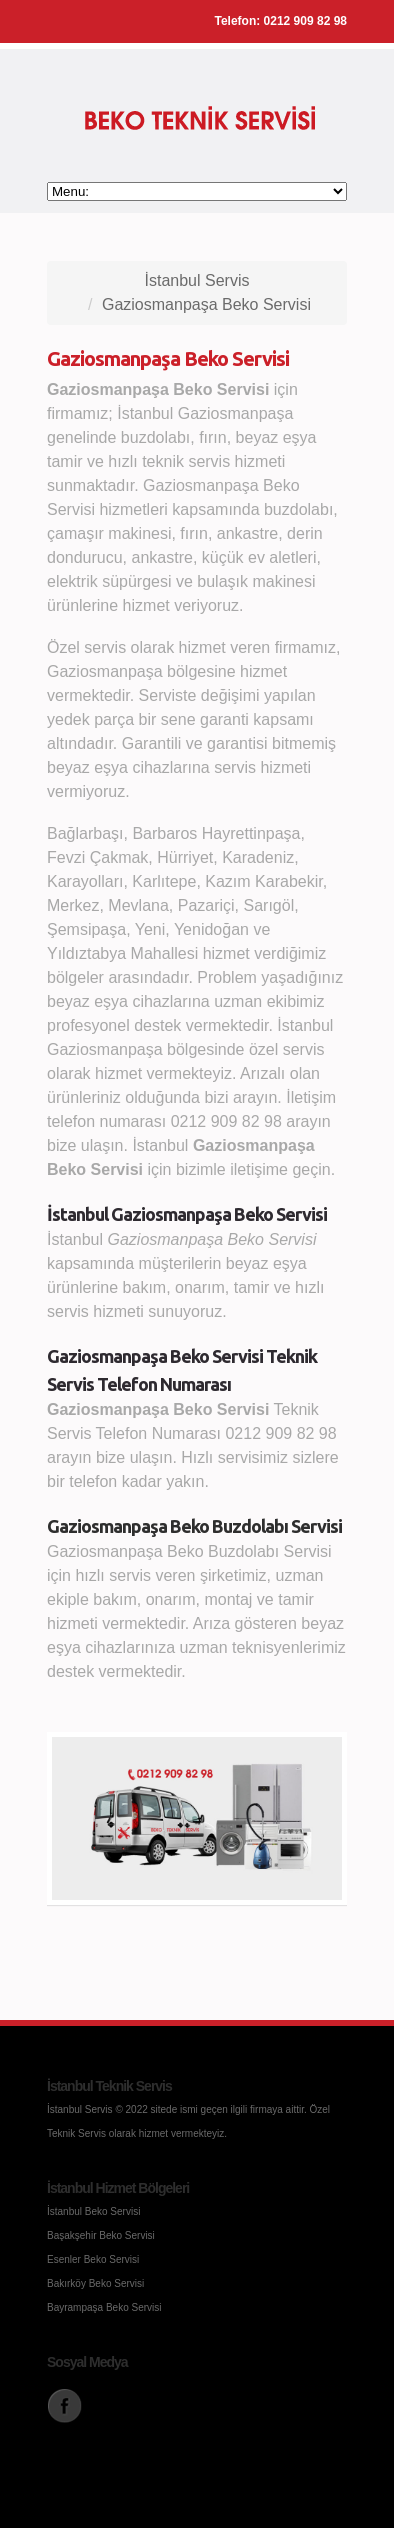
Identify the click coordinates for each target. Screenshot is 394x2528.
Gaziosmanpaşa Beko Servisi (206, 304)
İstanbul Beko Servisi (93, 2211)
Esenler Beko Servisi (93, 2259)
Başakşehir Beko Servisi (101, 2235)
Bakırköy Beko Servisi (95, 2283)
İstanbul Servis (197, 280)
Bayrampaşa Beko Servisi (104, 2307)
